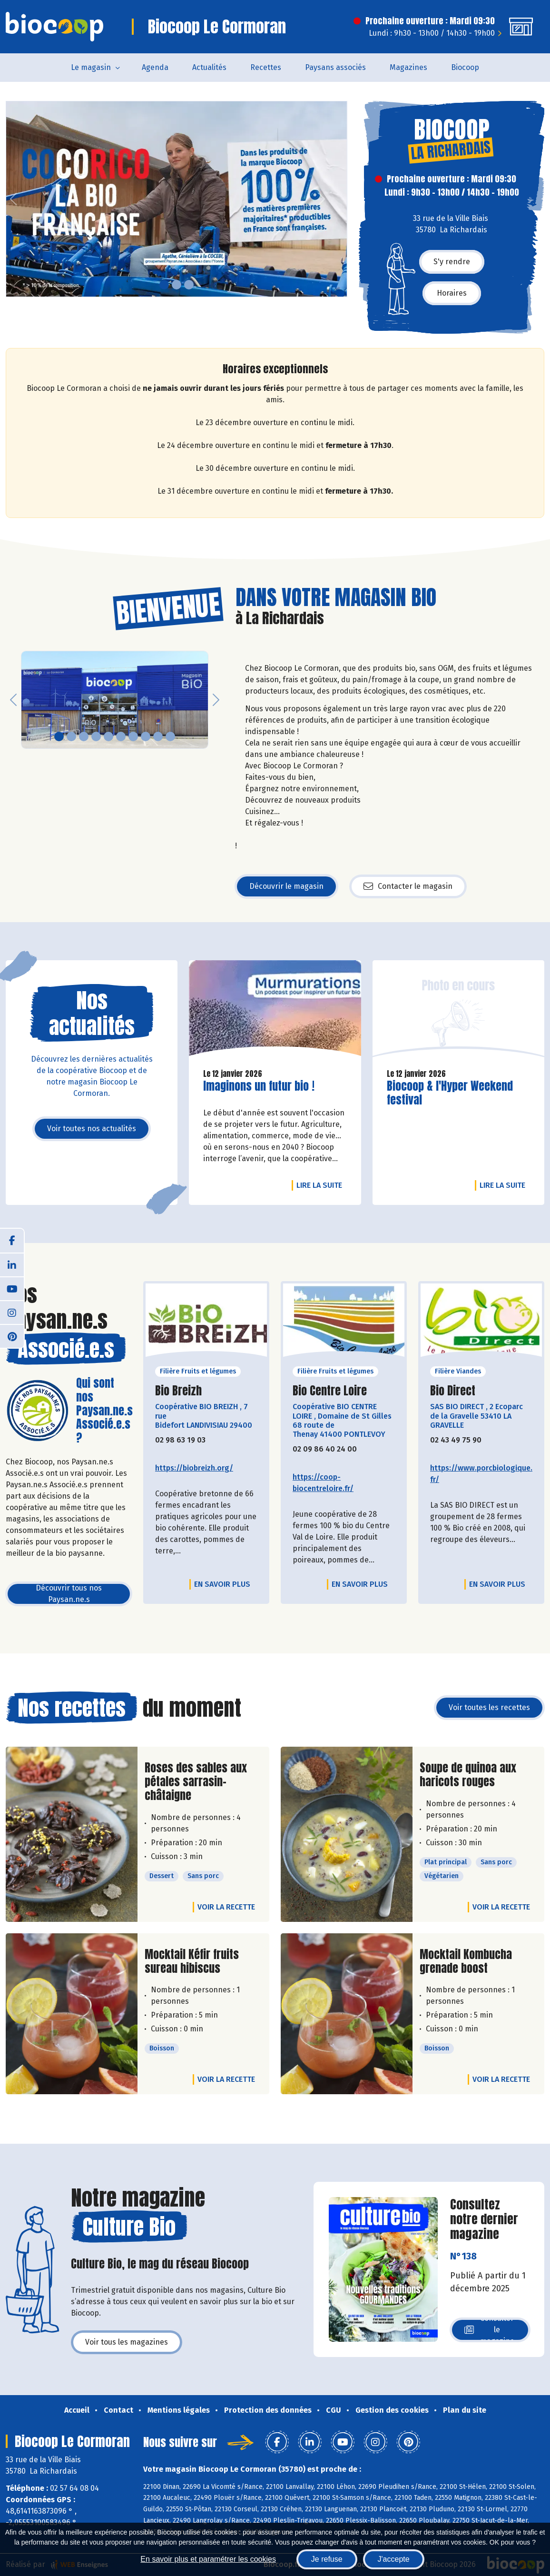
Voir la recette (226, 1906)
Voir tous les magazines (126, 2342)
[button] (13, 199)
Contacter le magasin (407, 886)
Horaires (452, 293)
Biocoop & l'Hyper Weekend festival (450, 1093)
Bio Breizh (178, 1391)
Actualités (209, 67)
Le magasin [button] (91, 67)
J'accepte (394, 2559)
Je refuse (327, 2559)
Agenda (155, 67)
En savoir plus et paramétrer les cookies (208, 2559)
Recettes (265, 67)
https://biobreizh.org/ (194, 1467)
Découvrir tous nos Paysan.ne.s (69, 1593)
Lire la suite (321, 1185)
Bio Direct (452, 1391)
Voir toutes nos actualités (91, 1128)
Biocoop (465, 67)
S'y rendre (451, 261)
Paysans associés (335, 67)
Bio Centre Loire (330, 1391)
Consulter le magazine (489, 2330)
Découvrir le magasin (286, 886)
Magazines (408, 67)
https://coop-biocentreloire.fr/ (323, 1482)
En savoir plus (222, 1584)
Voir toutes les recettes (489, 1707)
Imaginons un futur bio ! (258, 1086)
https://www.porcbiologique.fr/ (481, 1473)
